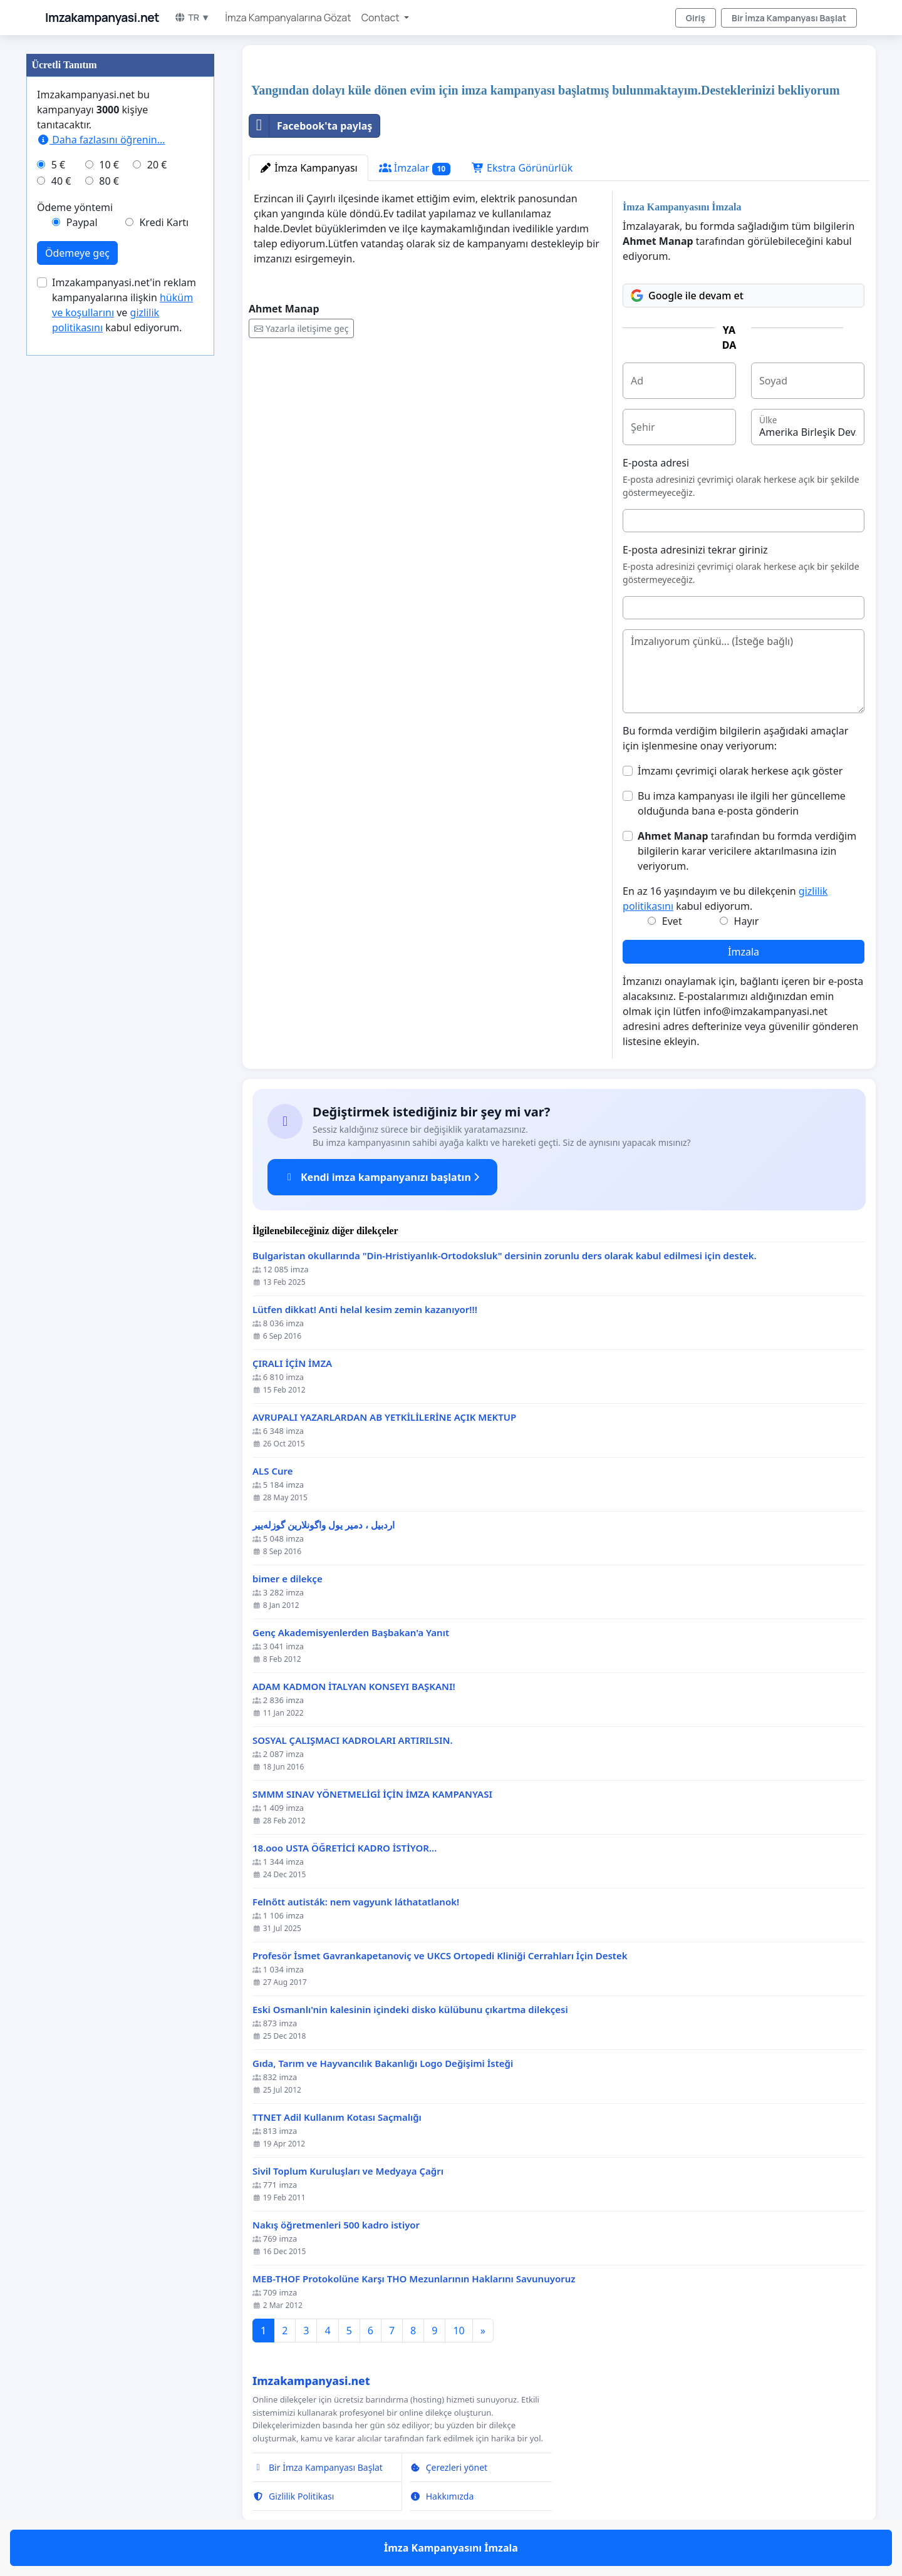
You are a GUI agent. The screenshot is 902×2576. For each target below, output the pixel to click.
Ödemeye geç (77, 253)
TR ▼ (192, 17)
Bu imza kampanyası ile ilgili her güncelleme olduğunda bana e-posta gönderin (742, 803)
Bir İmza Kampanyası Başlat (789, 18)
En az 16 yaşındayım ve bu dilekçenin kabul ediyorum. (725, 898)
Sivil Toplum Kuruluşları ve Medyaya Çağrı (347, 2171)
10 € (109, 165)
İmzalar (414, 168)
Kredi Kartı (164, 222)
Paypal (82, 222)
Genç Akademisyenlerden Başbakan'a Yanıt (350, 1633)
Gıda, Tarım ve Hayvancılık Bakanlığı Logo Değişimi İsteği (382, 2063)
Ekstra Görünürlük (522, 168)
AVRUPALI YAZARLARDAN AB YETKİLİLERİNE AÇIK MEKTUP (384, 1417)
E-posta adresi (656, 463)
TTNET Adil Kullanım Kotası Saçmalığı (337, 2117)
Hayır (746, 921)
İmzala (743, 952)
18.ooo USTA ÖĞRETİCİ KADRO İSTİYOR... (344, 1848)
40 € (61, 181)
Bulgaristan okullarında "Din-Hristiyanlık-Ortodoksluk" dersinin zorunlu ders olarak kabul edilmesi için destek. (504, 1256)
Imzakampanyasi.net (102, 17)
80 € (109, 181)
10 (458, 2330)
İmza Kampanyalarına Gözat (288, 17)
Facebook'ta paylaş (310, 126)
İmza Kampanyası (308, 168)
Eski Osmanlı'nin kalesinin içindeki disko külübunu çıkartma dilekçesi (410, 2010)
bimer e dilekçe (287, 1579)
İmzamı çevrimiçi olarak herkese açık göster (740, 771)
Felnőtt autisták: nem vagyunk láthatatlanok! (355, 1902)
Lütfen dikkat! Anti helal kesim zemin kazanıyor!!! (364, 1310)
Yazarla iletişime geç (301, 328)
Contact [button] (381, 17)
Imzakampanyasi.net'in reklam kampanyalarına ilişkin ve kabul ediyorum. (124, 305)
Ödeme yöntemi (75, 207)
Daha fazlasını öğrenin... (101, 140)
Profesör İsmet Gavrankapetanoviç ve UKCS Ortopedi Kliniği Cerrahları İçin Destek (440, 1956)
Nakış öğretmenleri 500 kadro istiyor (336, 2225)
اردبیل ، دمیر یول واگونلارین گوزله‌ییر (323, 1525)
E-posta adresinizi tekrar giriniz (695, 550)
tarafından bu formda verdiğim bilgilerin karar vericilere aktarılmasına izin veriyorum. (747, 851)
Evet (672, 921)
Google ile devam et (687, 295)
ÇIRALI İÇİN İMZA (292, 1363)
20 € (157, 165)
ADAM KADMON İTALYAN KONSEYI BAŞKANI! (353, 1686)
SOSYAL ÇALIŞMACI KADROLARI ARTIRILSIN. (352, 1740)
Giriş (695, 18)
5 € (58, 165)
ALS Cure (272, 1471)
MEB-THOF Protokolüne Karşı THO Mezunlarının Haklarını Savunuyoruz (414, 2279)
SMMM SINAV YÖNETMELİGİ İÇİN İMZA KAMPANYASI (372, 1794)
